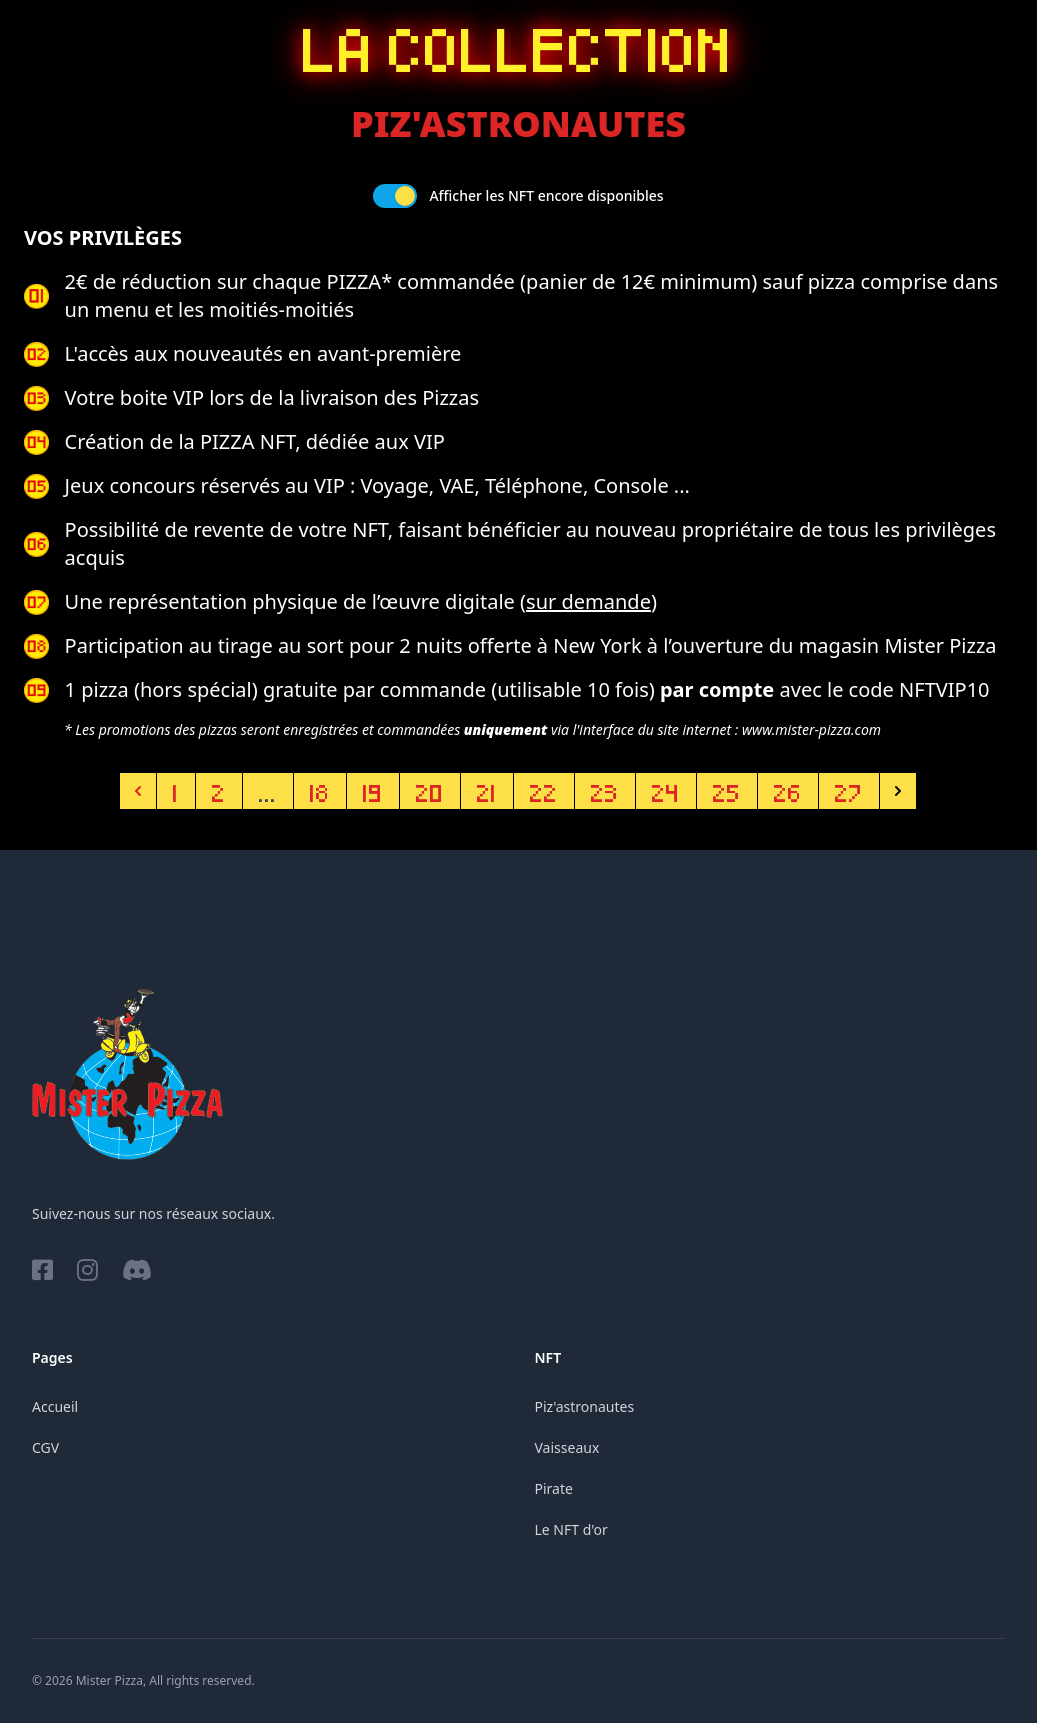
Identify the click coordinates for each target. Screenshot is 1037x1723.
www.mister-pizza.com (811, 729)
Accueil (55, 1406)
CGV (45, 1447)
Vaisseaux (567, 1447)
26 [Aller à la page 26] (788, 791)
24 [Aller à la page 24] (666, 791)
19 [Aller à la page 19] (373, 791)
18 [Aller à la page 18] (320, 791)
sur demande (588, 601)
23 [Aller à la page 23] (605, 791)
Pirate (554, 1488)
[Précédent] (138, 791)
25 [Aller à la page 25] (727, 791)
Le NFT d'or (571, 1529)
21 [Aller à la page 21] (487, 791)
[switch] (395, 196)
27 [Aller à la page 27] (849, 791)
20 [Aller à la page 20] (430, 791)
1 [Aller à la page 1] (176, 791)
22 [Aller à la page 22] (544, 791)
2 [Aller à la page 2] (219, 791)
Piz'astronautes (585, 1406)
